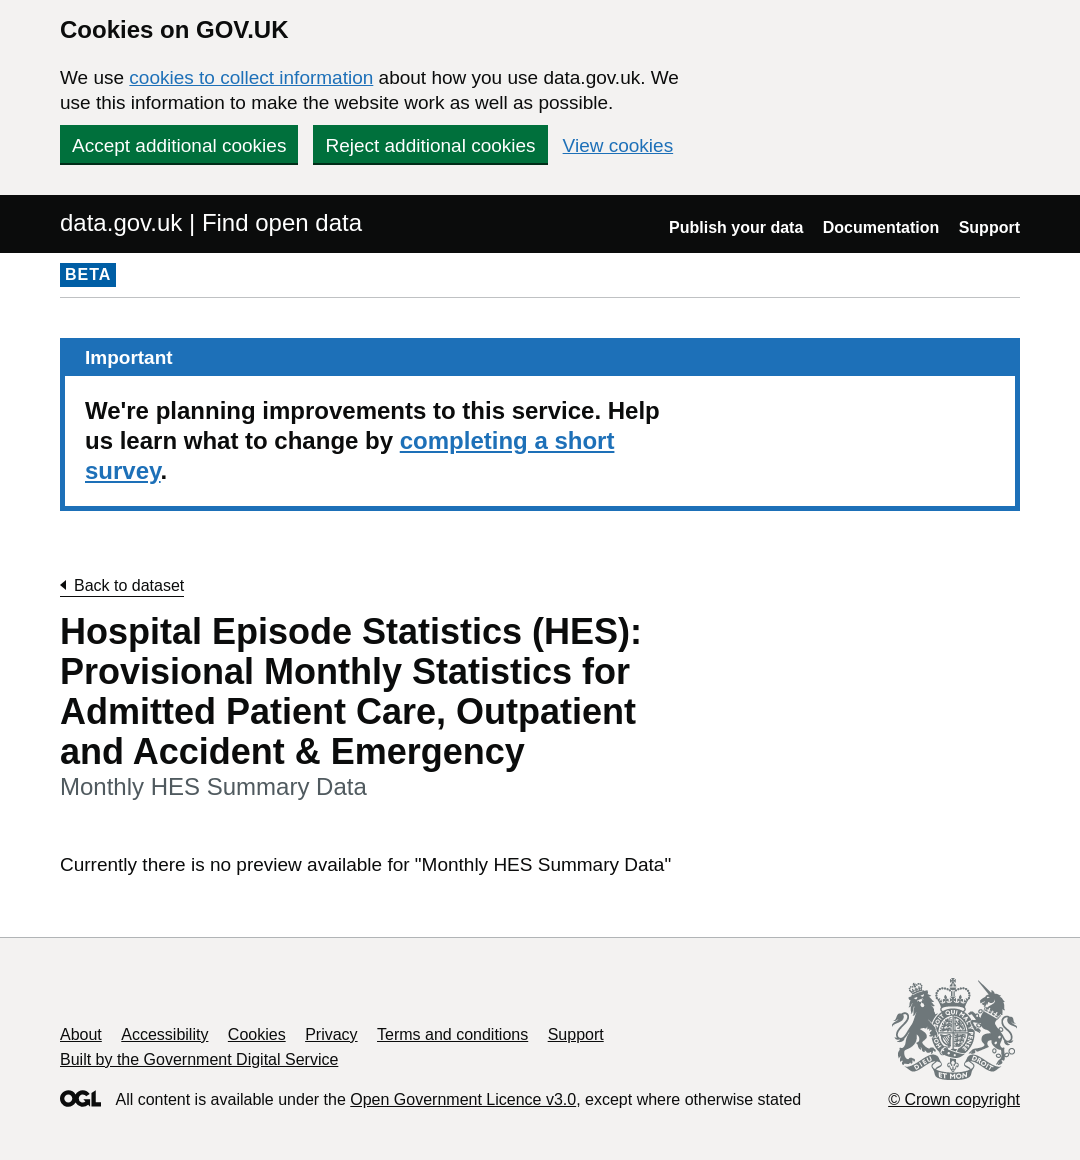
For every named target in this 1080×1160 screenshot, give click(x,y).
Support (989, 227)
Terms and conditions (452, 1034)
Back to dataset (129, 585)
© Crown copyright (954, 1099)
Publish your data (736, 227)
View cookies (618, 145)
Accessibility (164, 1034)
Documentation (881, 227)
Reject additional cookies (430, 145)
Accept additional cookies (179, 145)
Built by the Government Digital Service (199, 1059)
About (81, 1034)
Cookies (257, 1034)
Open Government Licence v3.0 (463, 1099)
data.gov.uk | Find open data (211, 222)
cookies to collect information (251, 77)
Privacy (331, 1034)
